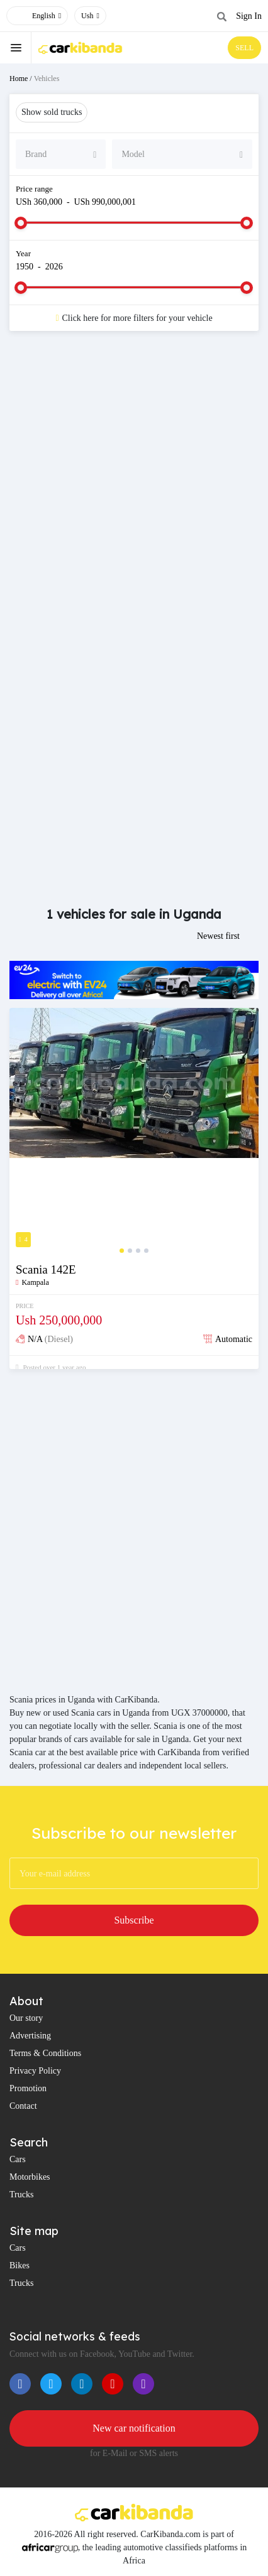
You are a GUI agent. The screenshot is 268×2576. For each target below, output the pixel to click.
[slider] (20, 223)
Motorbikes (29, 2177)
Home (18, 78)
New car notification (134, 2428)
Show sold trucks (51, 112)
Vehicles (47, 78)
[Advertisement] (134, 486)
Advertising (30, 2035)
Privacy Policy (35, 2070)
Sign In (249, 16)
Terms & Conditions (45, 2053)
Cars (17, 2159)
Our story (26, 2018)
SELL (244, 47)
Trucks (21, 2194)
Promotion (28, 2088)
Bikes (19, 2265)
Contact (23, 2106)
